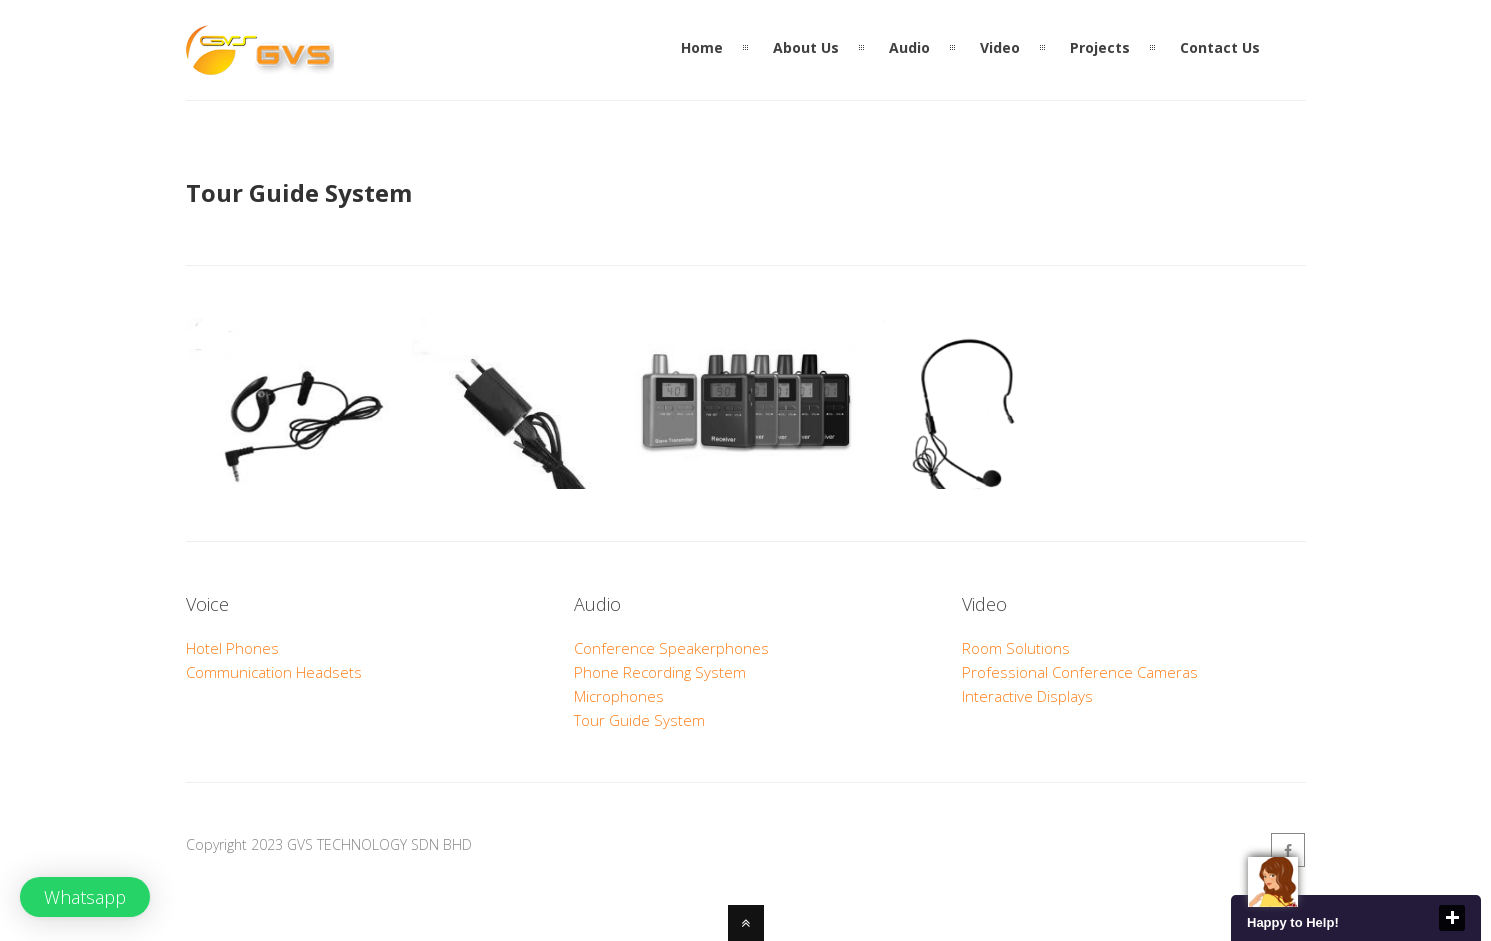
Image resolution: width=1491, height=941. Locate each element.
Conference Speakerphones (671, 648)
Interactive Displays (1027, 696)
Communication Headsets (274, 672)
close (1452, 918)
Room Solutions (1016, 648)
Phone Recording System (660, 672)
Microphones (619, 696)
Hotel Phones (232, 648)
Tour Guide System (639, 720)
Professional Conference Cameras (1080, 672)
